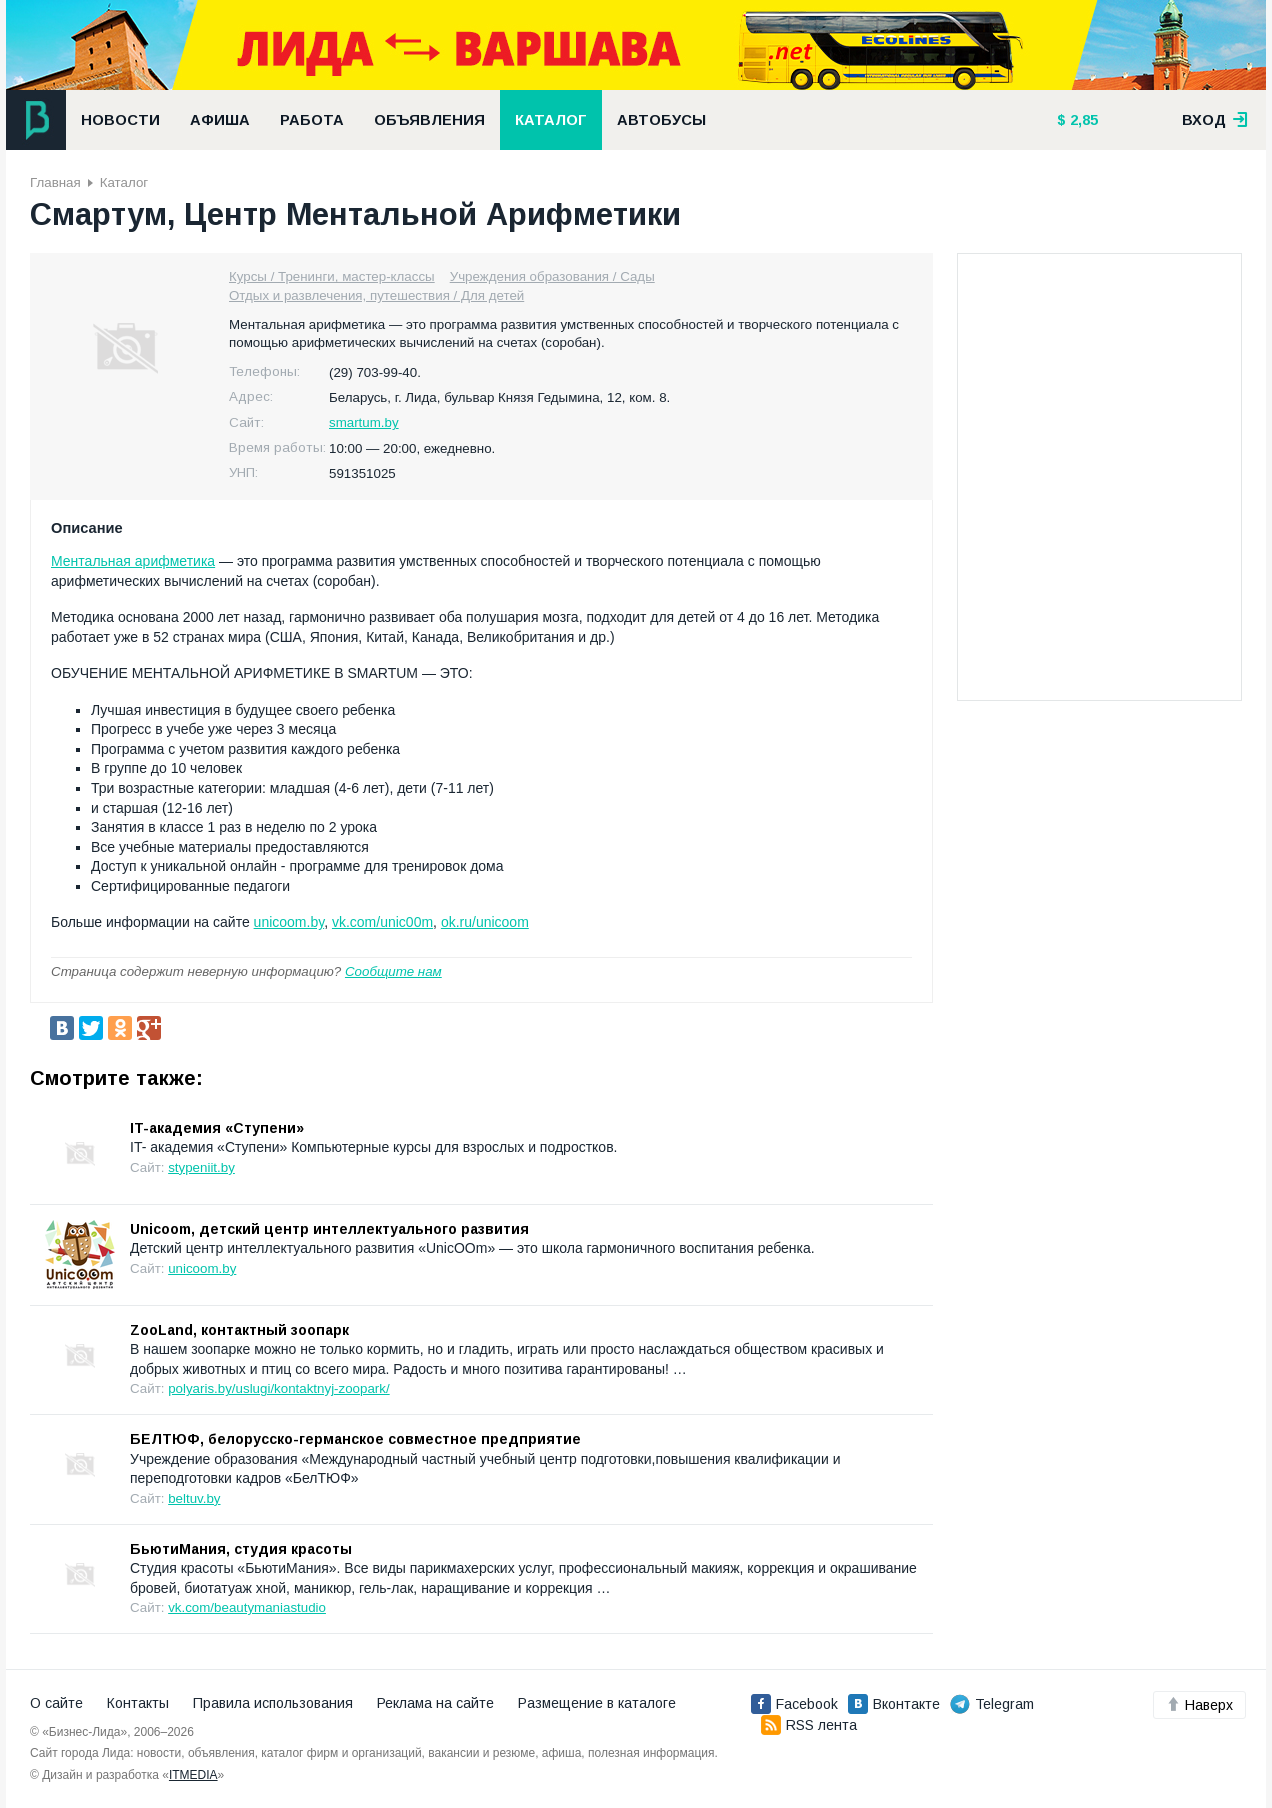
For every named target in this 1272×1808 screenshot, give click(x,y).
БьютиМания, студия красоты (241, 1549)
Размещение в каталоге (597, 1703)
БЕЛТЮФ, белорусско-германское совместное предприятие (355, 1439)
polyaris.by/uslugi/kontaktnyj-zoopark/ (279, 1388)
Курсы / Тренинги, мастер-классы (332, 276)
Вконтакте (894, 1704)
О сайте (56, 1703)
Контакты (138, 1703)
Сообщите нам (393, 971)
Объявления (429, 120)
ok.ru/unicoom (485, 922)
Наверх (1199, 1705)
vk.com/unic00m (382, 922)
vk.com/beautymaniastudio (247, 1607)
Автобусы (661, 120)
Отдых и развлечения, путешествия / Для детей (376, 295)
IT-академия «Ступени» (217, 1128)
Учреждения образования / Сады (552, 276)
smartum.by (364, 422)
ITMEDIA (193, 1775)
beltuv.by (194, 1498)
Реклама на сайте (435, 1703)
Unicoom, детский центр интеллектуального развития (329, 1229)
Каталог (551, 120)
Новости (120, 120)
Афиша (220, 120)
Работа (312, 120)
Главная (55, 182)
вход (1215, 120)
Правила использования (273, 1703)
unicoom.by (289, 922)
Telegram (992, 1704)
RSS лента (809, 1725)
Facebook (794, 1704)
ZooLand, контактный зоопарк (239, 1330)
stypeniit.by (201, 1167)
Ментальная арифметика (133, 561)
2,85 (1082, 120)
